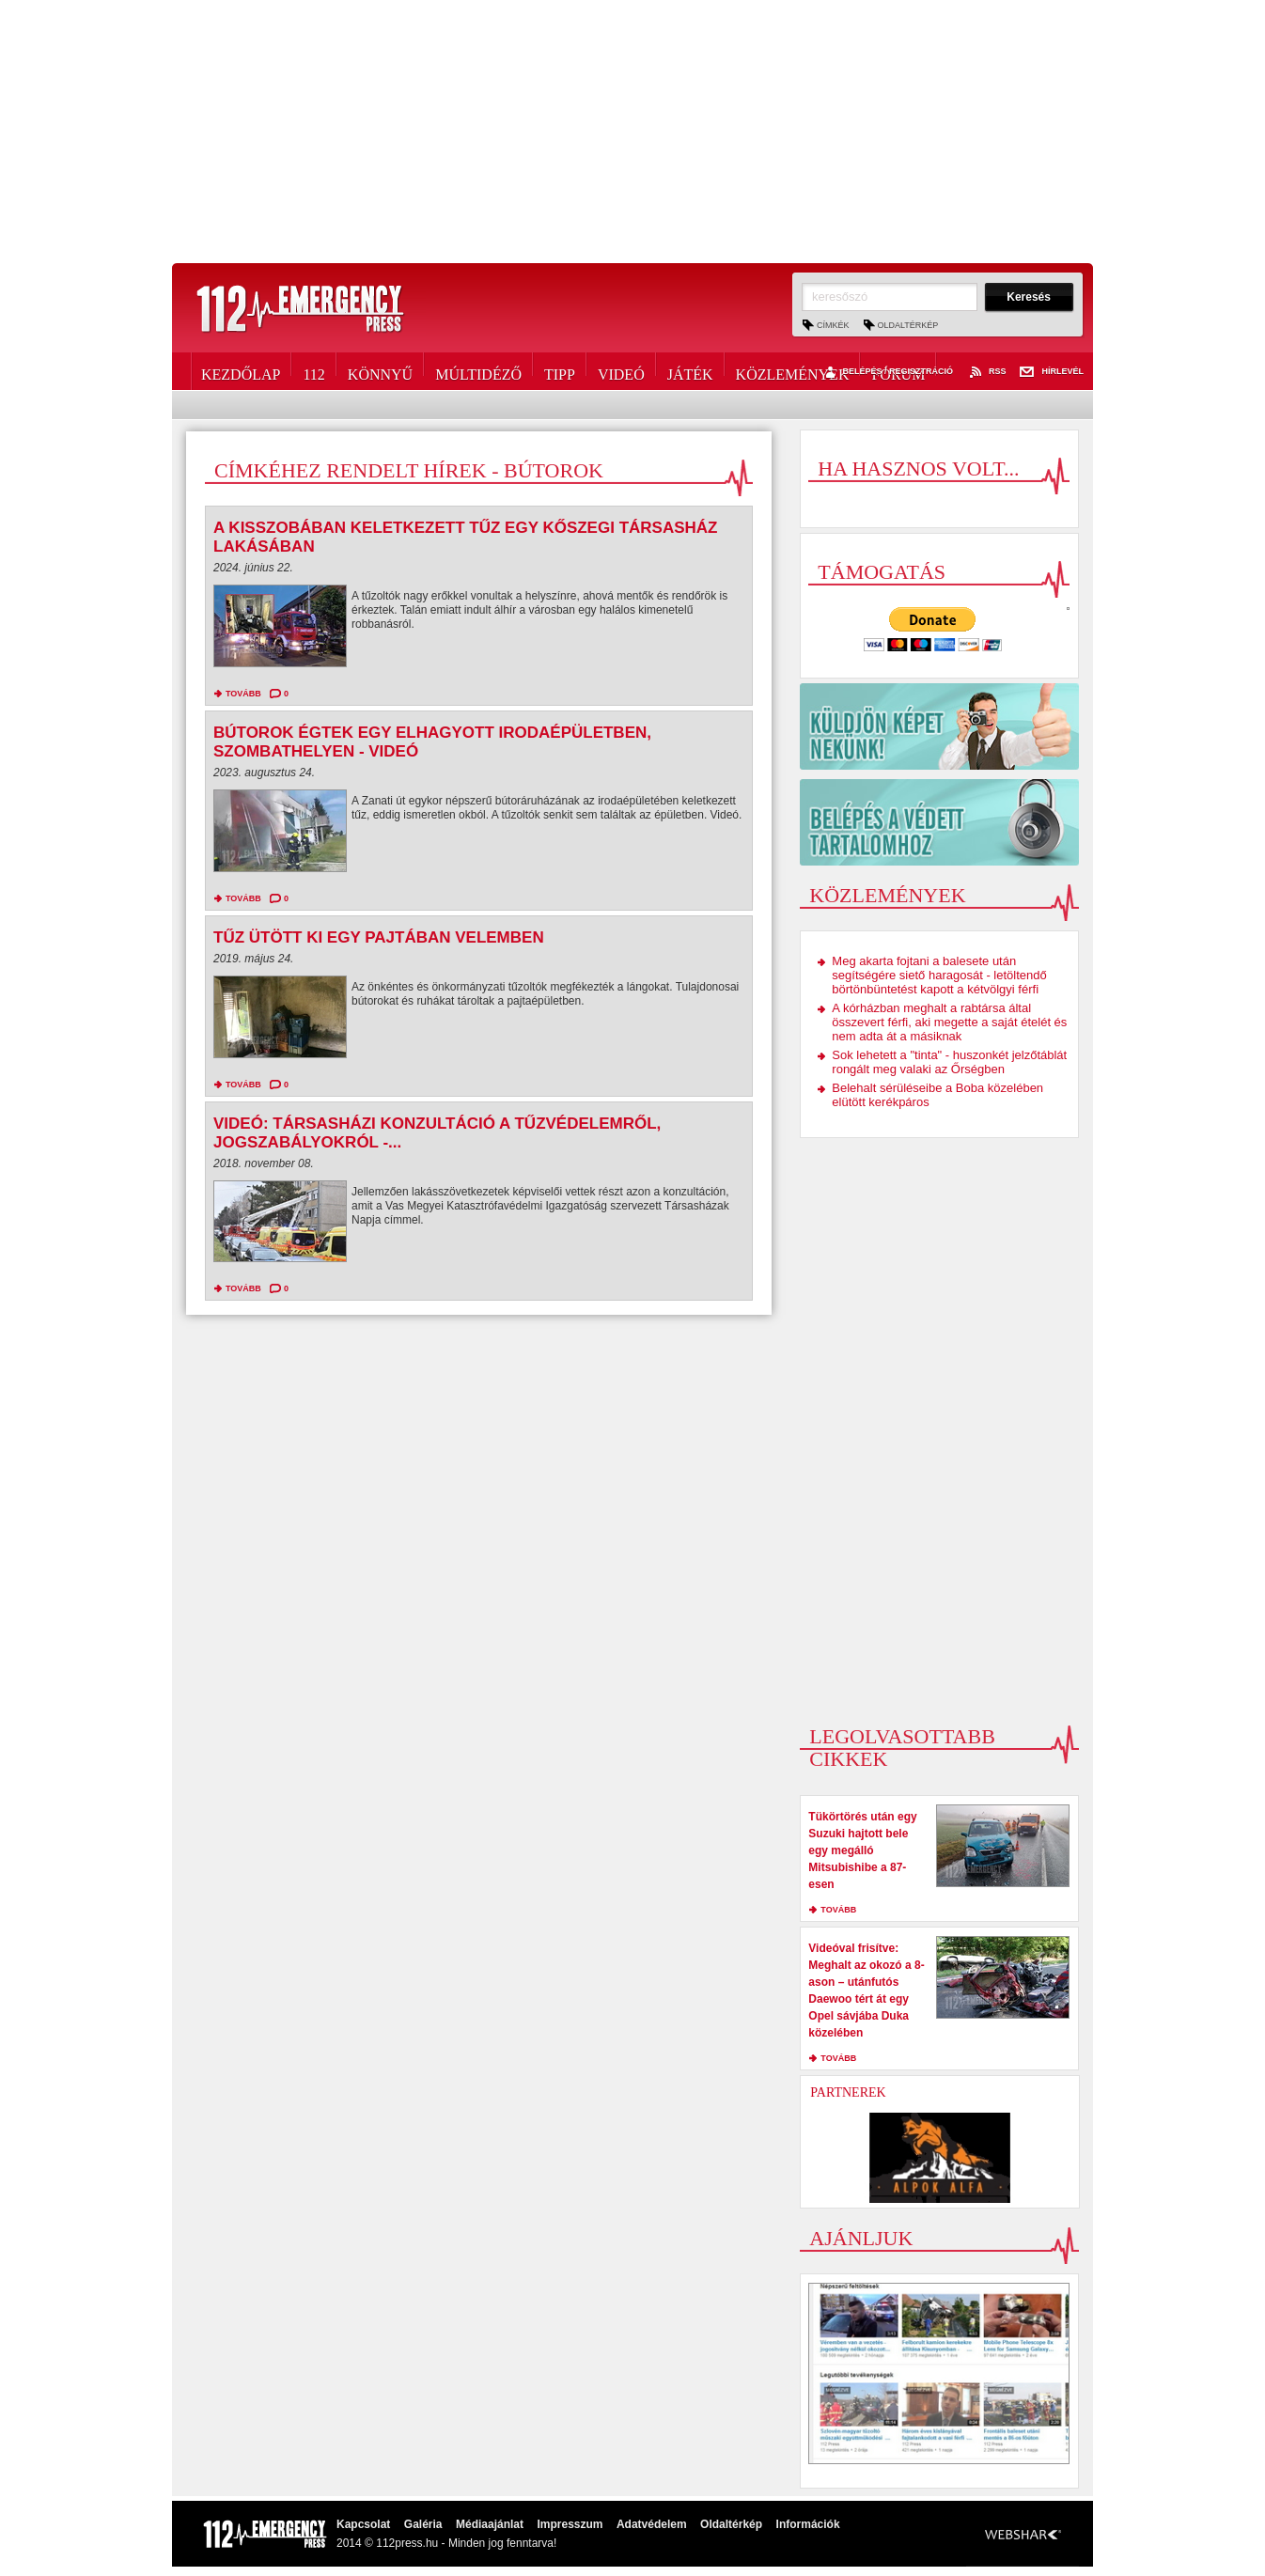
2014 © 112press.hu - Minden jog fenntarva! (446, 2543)
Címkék (833, 325)
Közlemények (793, 371)
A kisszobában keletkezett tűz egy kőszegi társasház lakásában (465, 537)
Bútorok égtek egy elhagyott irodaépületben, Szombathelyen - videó (432, 742)
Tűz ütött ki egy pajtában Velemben (378, 937)
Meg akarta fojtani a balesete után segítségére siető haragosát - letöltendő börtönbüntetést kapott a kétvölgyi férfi (939, 975)
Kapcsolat (363, 2524)
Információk (808, 2524)
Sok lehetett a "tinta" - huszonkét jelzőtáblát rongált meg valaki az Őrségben (949, 1062)
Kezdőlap (240, 371)
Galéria (423, 2524)
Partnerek (847, 2092)
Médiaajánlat (489, 2524)
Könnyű (380, 371)
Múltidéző (478, 371)
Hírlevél (1052, 372)
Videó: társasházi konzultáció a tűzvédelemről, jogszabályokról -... (437, 1133)
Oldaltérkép (908, 325)
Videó (621, 371)
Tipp (559, 371)
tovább (243, 693)
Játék (690, 371)
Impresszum (569, 2524)
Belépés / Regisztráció (886, 372)
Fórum (898, 371)
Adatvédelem (652, 2524)
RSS (987, 372)
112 (313, 371)
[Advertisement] (632, 131)
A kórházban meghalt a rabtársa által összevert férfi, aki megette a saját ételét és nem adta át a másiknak (949, 1022)
